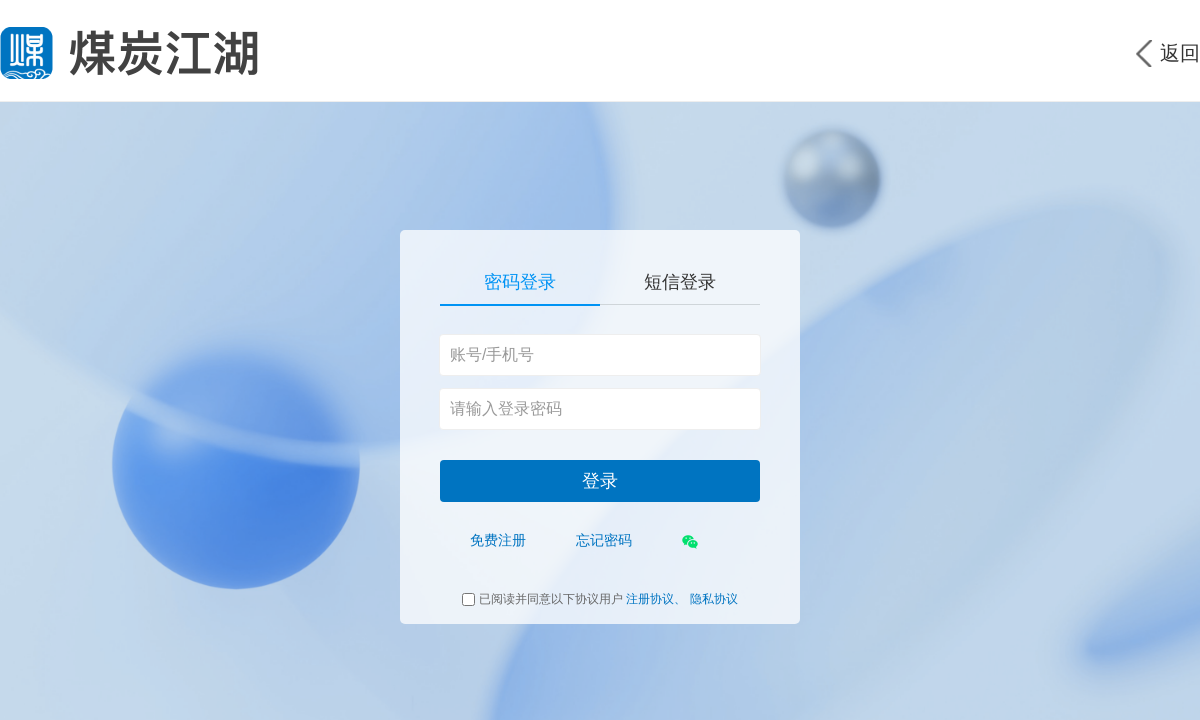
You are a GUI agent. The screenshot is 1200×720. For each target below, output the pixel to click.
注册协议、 (656, 599)
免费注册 (498, 540)
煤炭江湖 (129, 53)
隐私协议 (714, 599)
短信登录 (680, 282)
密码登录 (520, 282)
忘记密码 (604, 540)
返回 (1180, 53)
